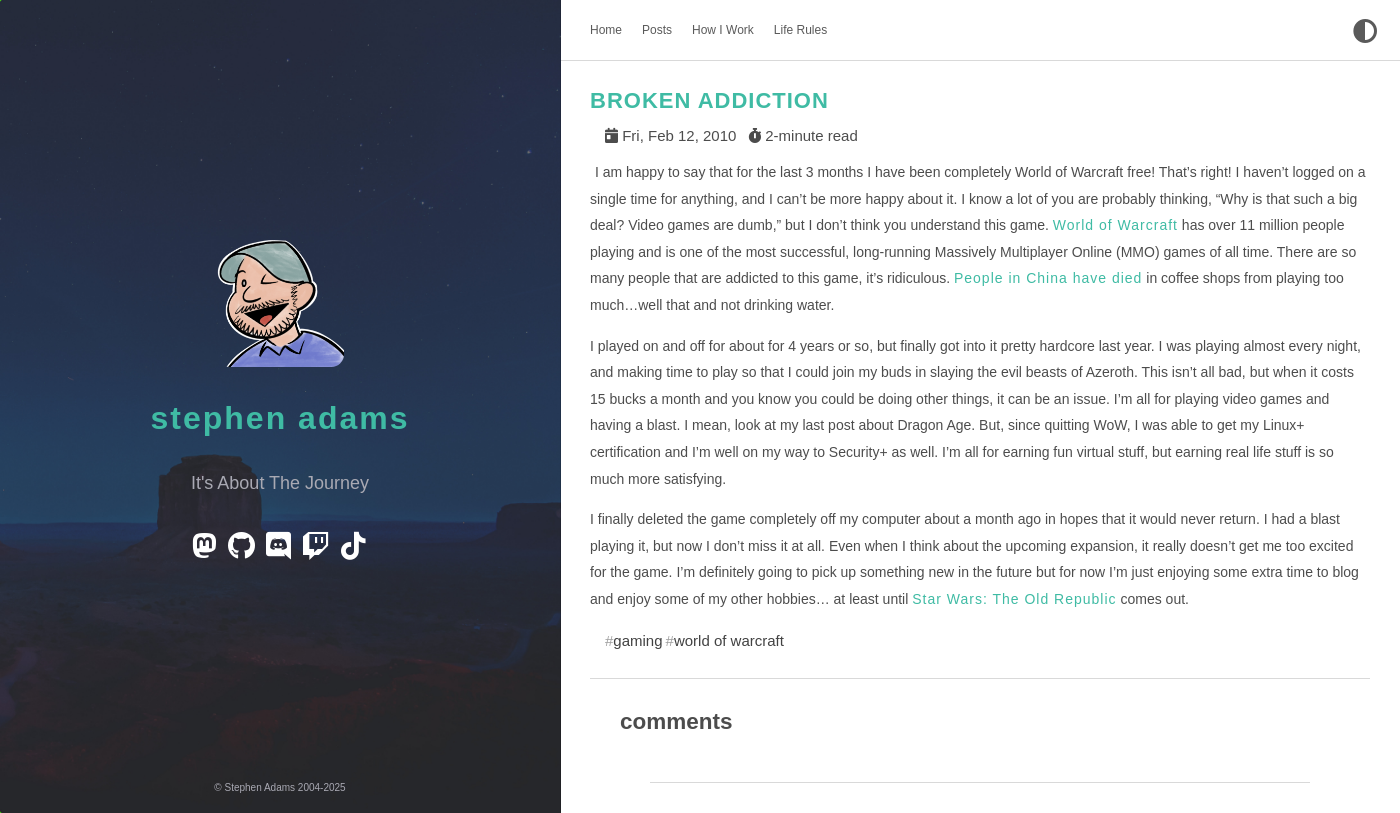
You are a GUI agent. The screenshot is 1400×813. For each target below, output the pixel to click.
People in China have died (1048, 278)
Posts (657, 30)
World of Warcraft (1115, 225)
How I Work (723, 30)
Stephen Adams (280, 418)
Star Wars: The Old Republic (1014, 599)
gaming (637, 640)
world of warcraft (729, 640)
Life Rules (800, 30)
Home (606, 30)
